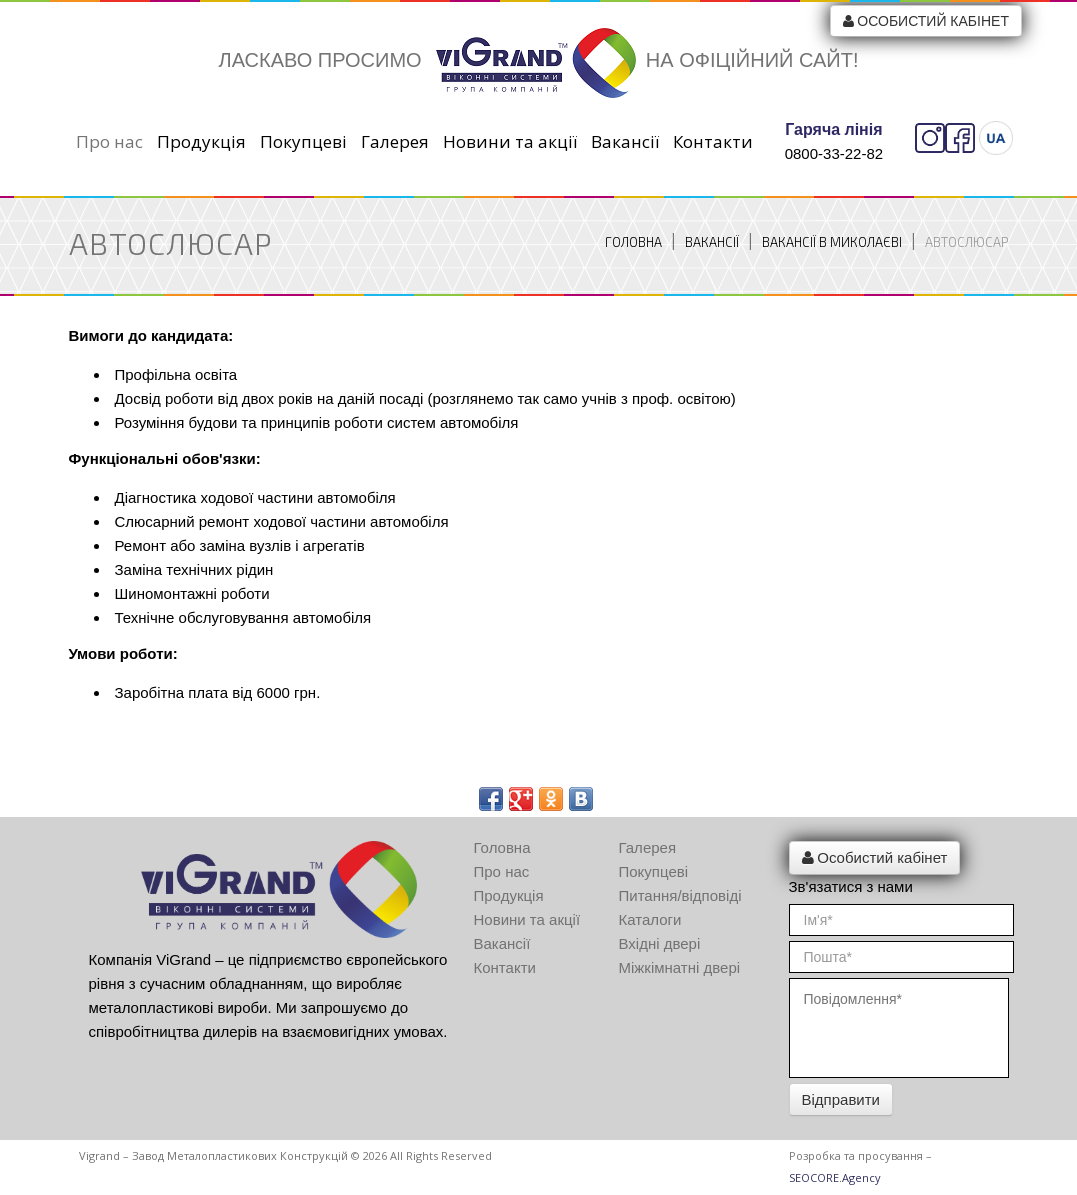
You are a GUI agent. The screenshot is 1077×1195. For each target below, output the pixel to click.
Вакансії (625, 142)
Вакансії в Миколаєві (832, 242)
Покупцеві (303, 142)
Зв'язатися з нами (851, 886)
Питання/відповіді (680, 895)
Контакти (713, 142)
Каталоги (650, 919)
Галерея (395, 142)
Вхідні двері (660, 943)
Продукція (201, 142)
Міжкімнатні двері (680, 967)
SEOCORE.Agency (835, 1177)
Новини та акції (510, 142)
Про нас (109, 142)
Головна (633, 242)
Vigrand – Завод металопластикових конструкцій (213, 1155)
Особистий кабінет (926, 21)
